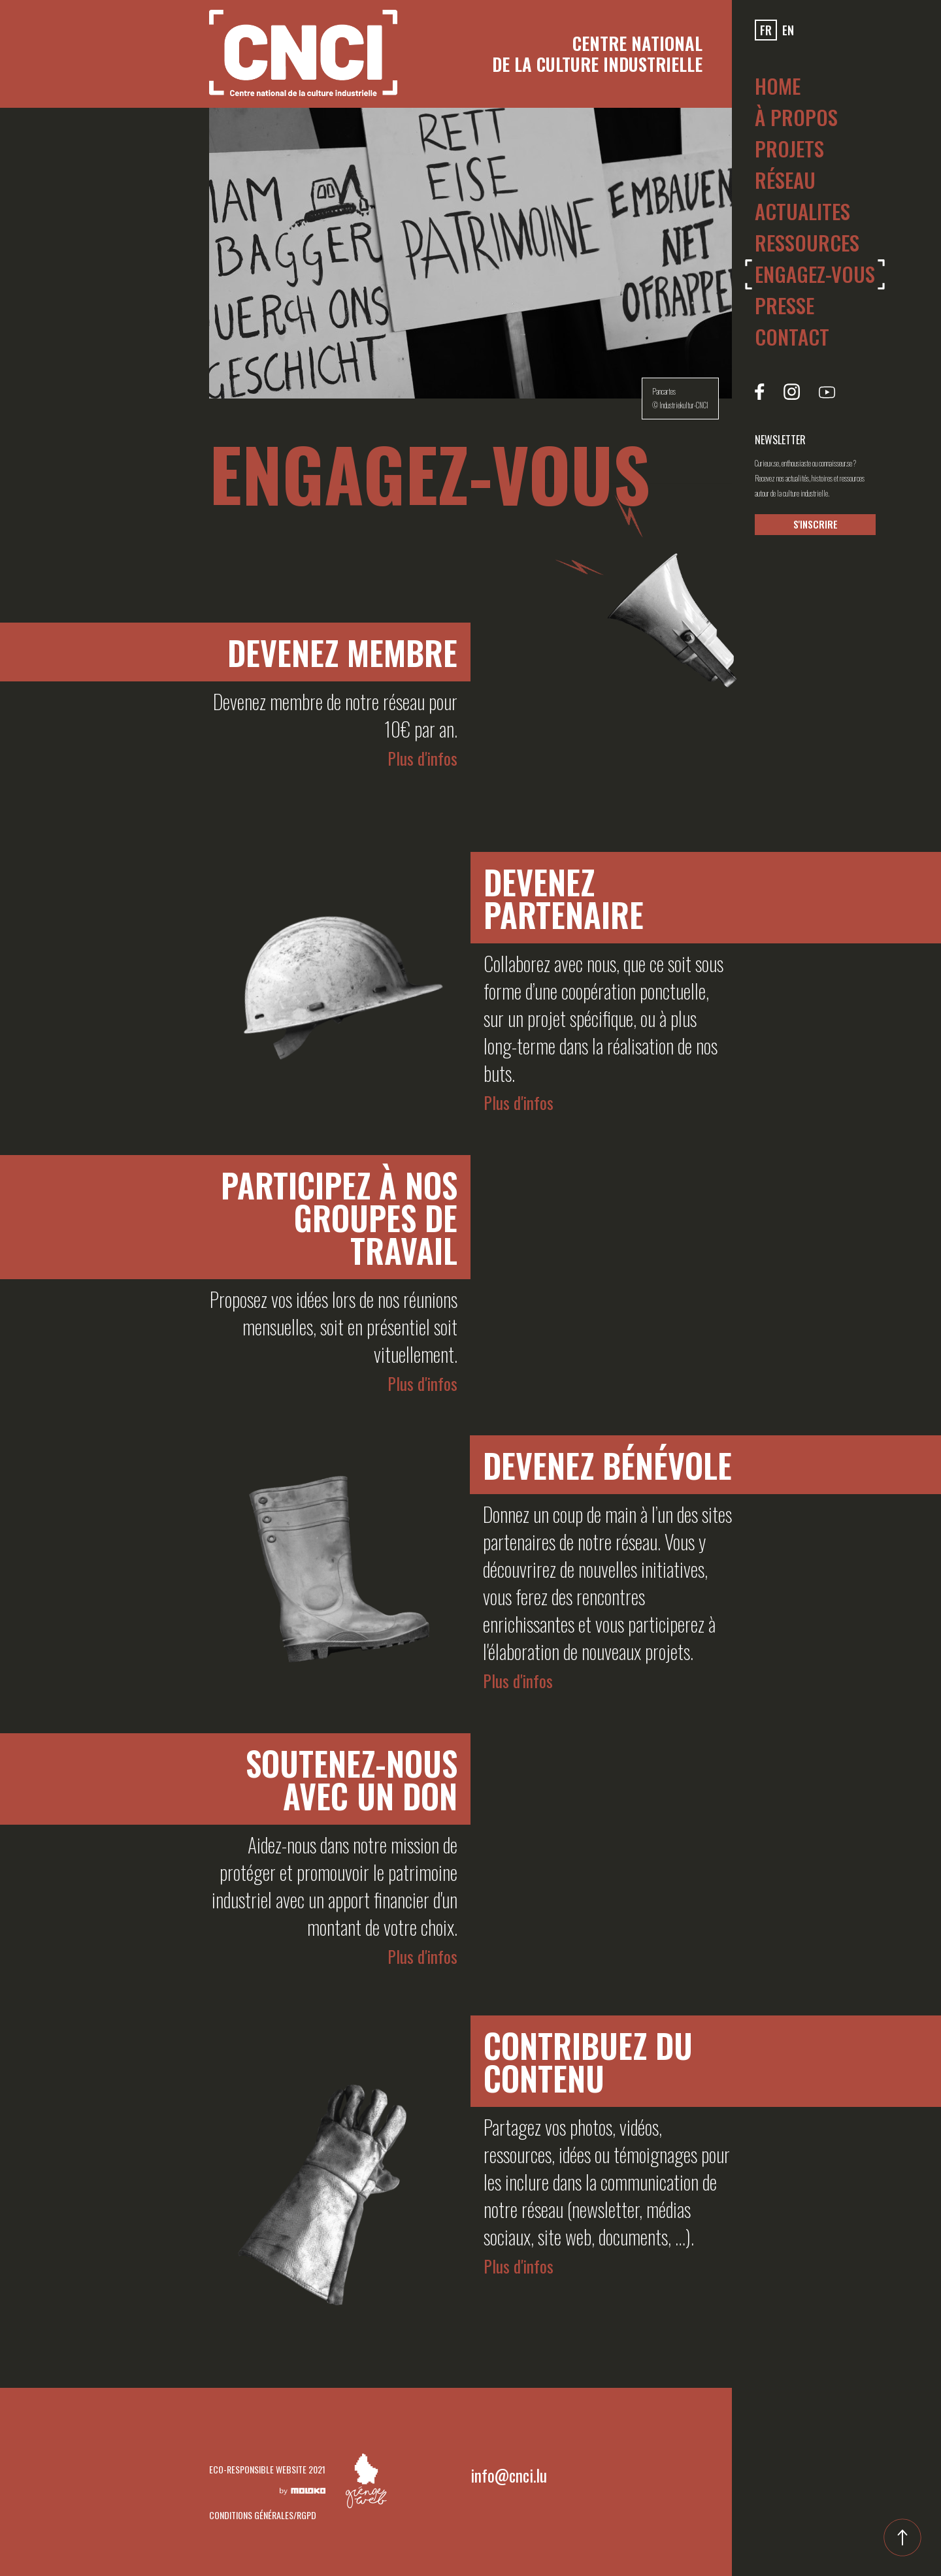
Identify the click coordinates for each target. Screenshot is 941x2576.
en (788, 30)
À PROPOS (796, 117)
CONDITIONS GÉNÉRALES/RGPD (262, 2515)
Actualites (802, 211)
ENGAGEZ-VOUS (815, 274)
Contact (792, 336)
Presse (784, 305)
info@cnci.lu (508, 2475)
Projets (789, 148)
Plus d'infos (422, 758)
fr (766, 30)
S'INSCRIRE (815, 524)
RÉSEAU (785, 180)
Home (778, 86)
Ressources (807, 242)
